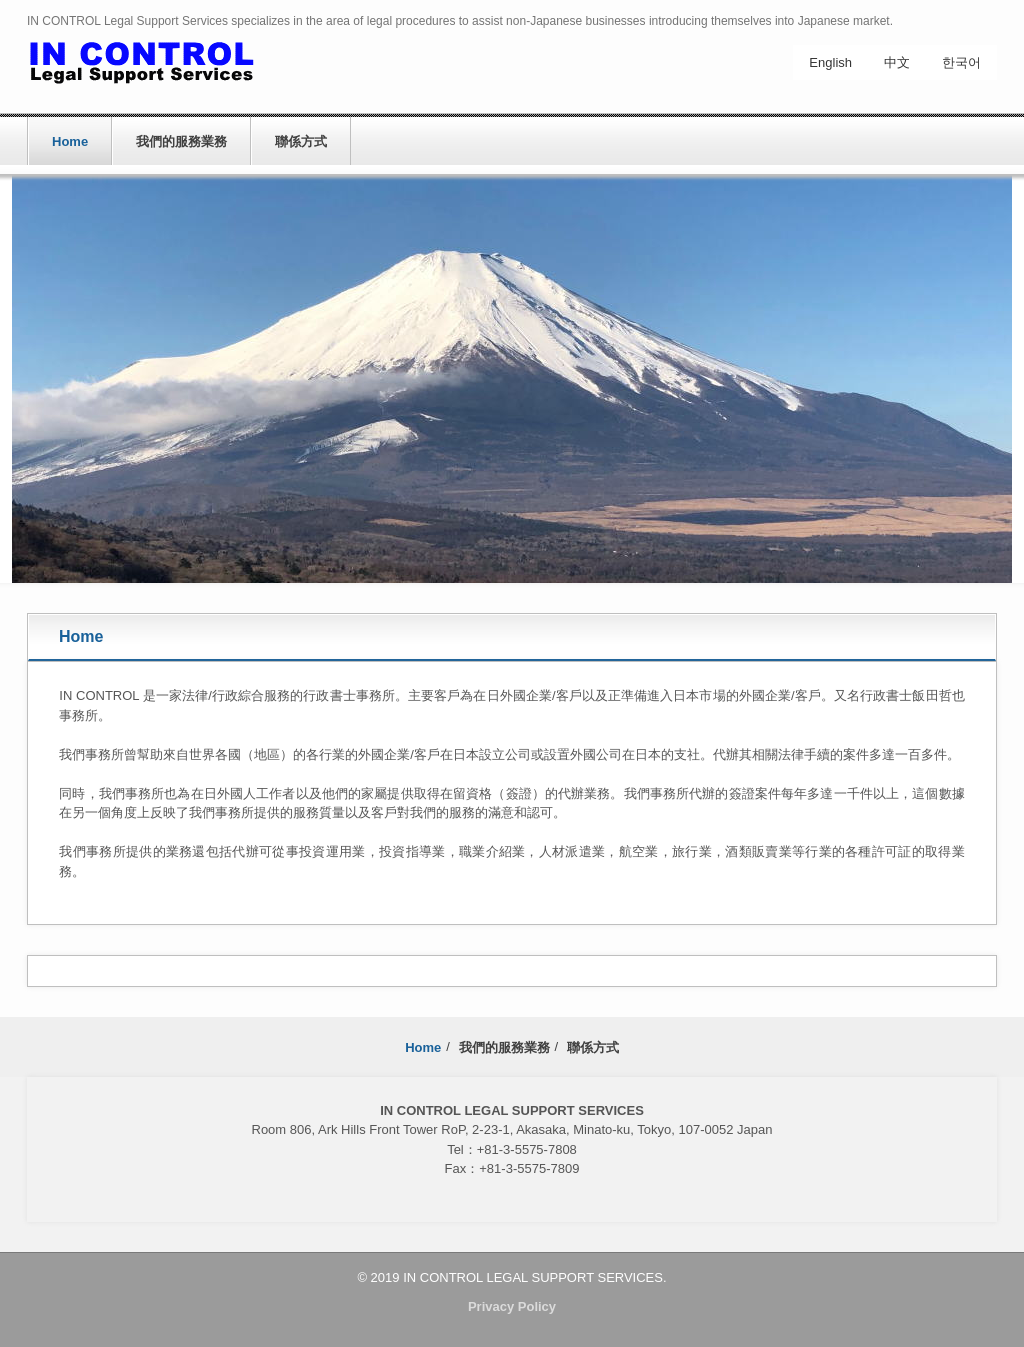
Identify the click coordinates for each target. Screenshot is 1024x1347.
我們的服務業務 (181, 141)
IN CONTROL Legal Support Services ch (165, 68)
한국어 (961, 62)
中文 (897, 62)
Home (70, 141)
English (830, 62)
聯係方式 (301, 141)
